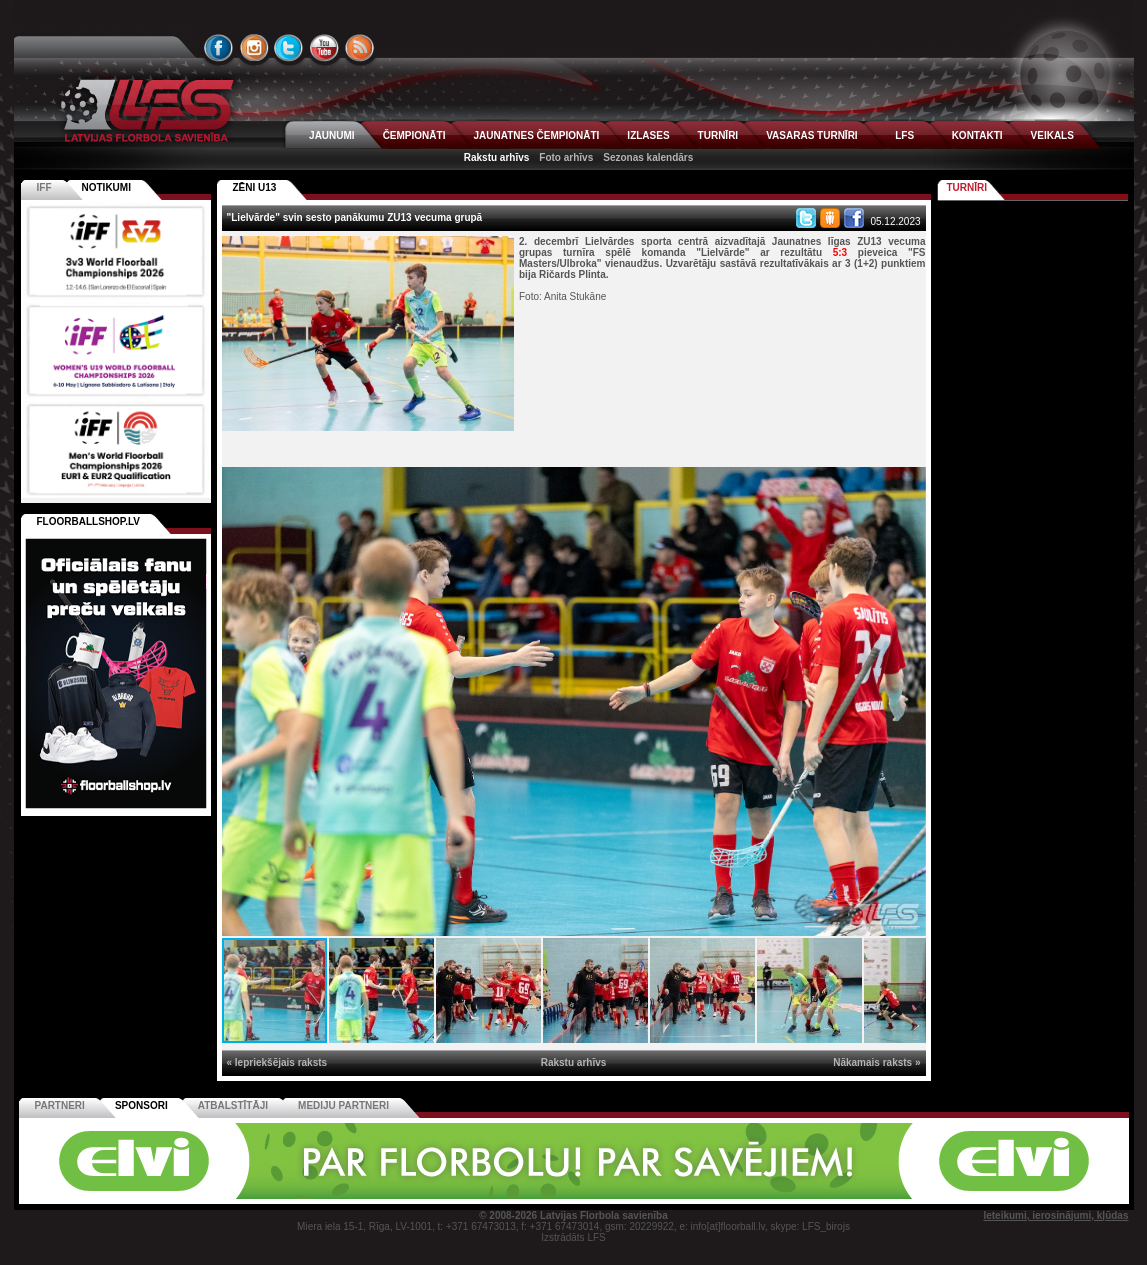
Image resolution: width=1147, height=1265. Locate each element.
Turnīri (967, 187)
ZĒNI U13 (255, 187)
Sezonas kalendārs (648, 157)
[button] (908, 485)
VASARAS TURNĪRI (811, 135)
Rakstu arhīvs (497, 157)
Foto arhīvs (566, 157)
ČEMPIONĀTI (414, 135)
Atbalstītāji (233, 1105)
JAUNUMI (332, 135)
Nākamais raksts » (876, 1062)
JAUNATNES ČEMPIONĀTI (536, 135)
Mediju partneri (343, 1105)
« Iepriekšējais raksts (277, 1062)
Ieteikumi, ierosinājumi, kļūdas (1055, 1215)
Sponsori (141, 1105)
